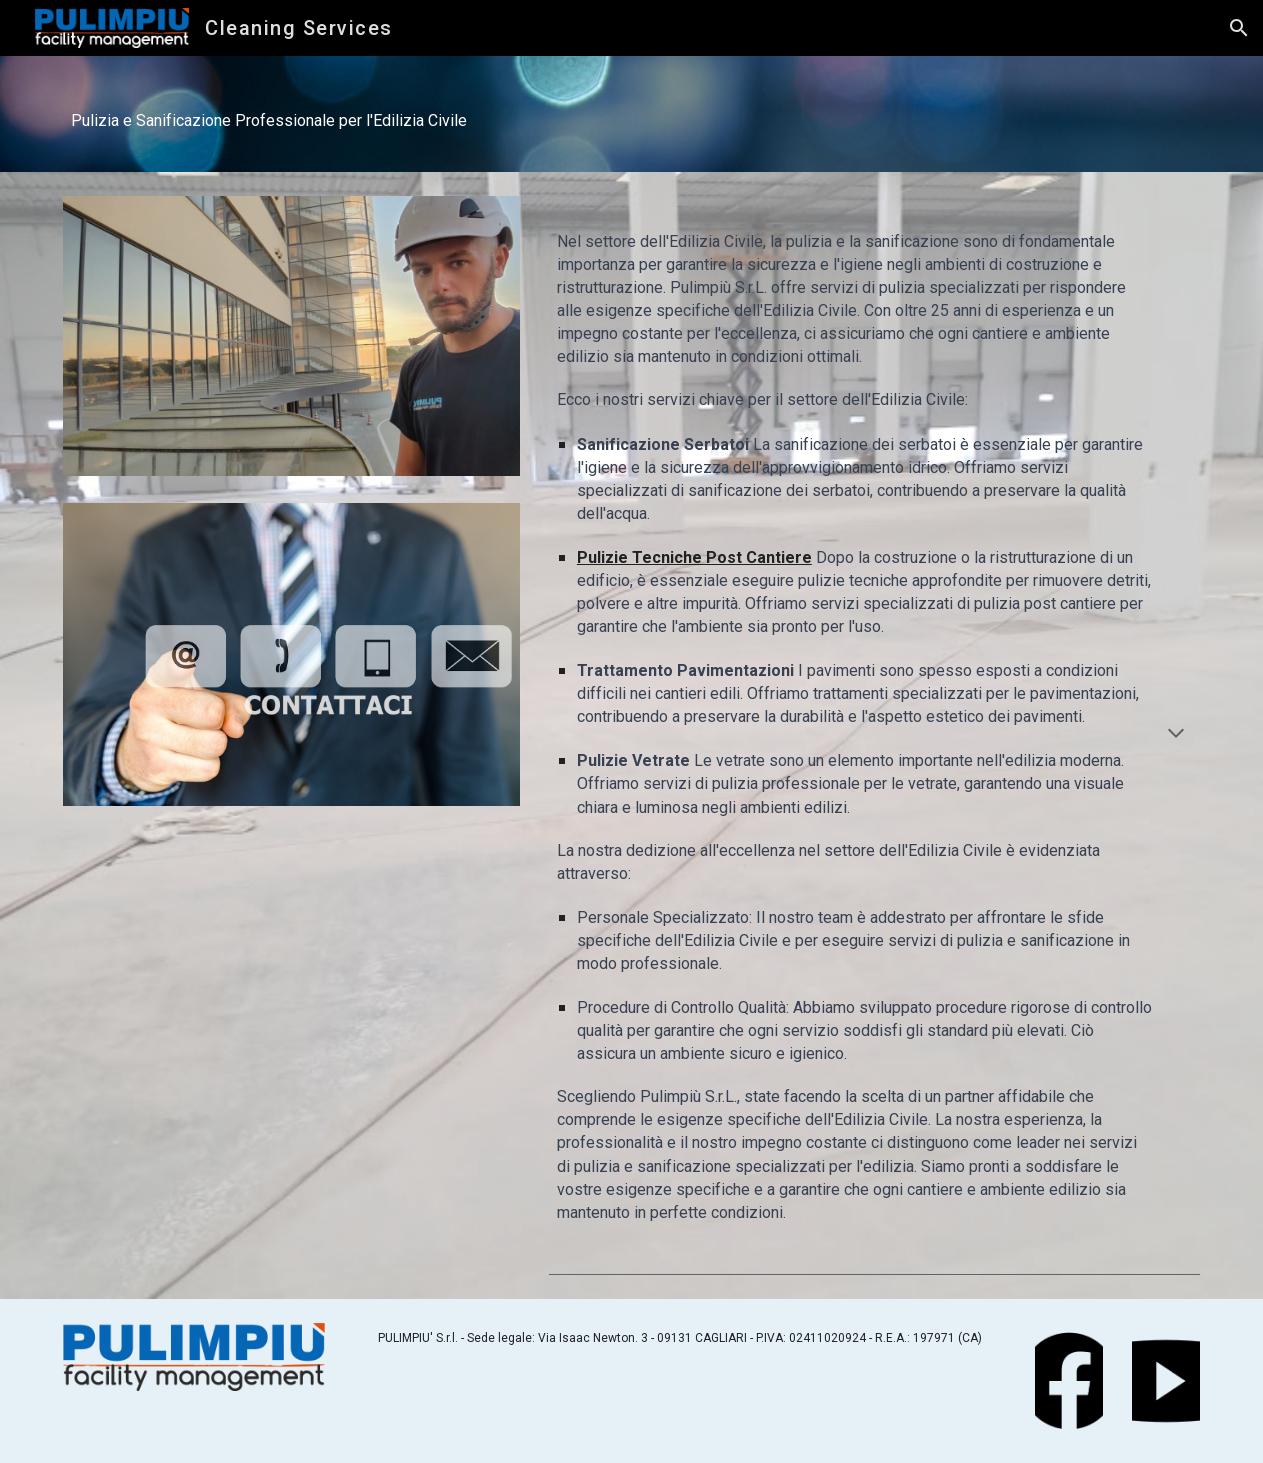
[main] (632, 114)
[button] (1239, 28)
